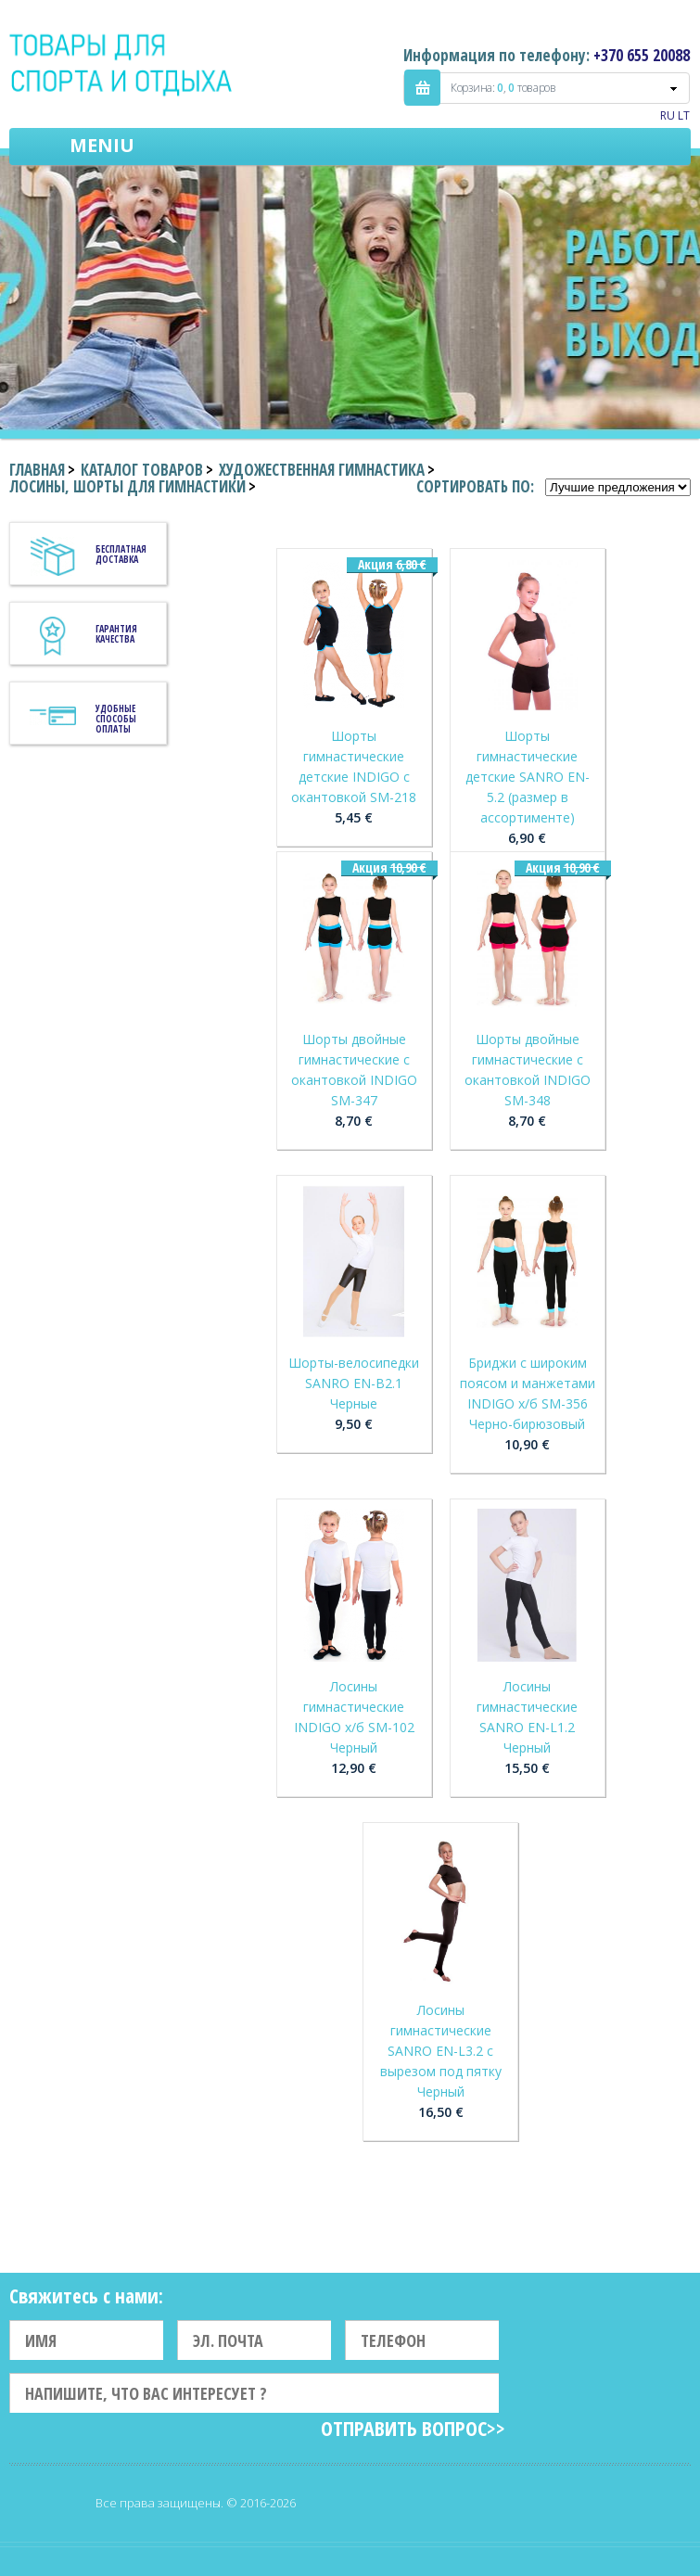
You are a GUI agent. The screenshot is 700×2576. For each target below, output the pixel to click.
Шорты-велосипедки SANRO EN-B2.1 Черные (353, 1383)
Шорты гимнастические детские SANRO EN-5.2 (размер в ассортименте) (527, 776)
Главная (37, 469)
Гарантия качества (116, 633)
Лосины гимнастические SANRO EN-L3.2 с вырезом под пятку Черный (441, 2050)
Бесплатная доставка (120, 554)
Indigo (122, 64)
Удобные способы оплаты (115, 718)
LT (684, 115)
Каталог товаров (142, 469)
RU (667, 115)
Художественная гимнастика (322, 469)
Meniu (102, 145)
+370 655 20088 (641, 55)
